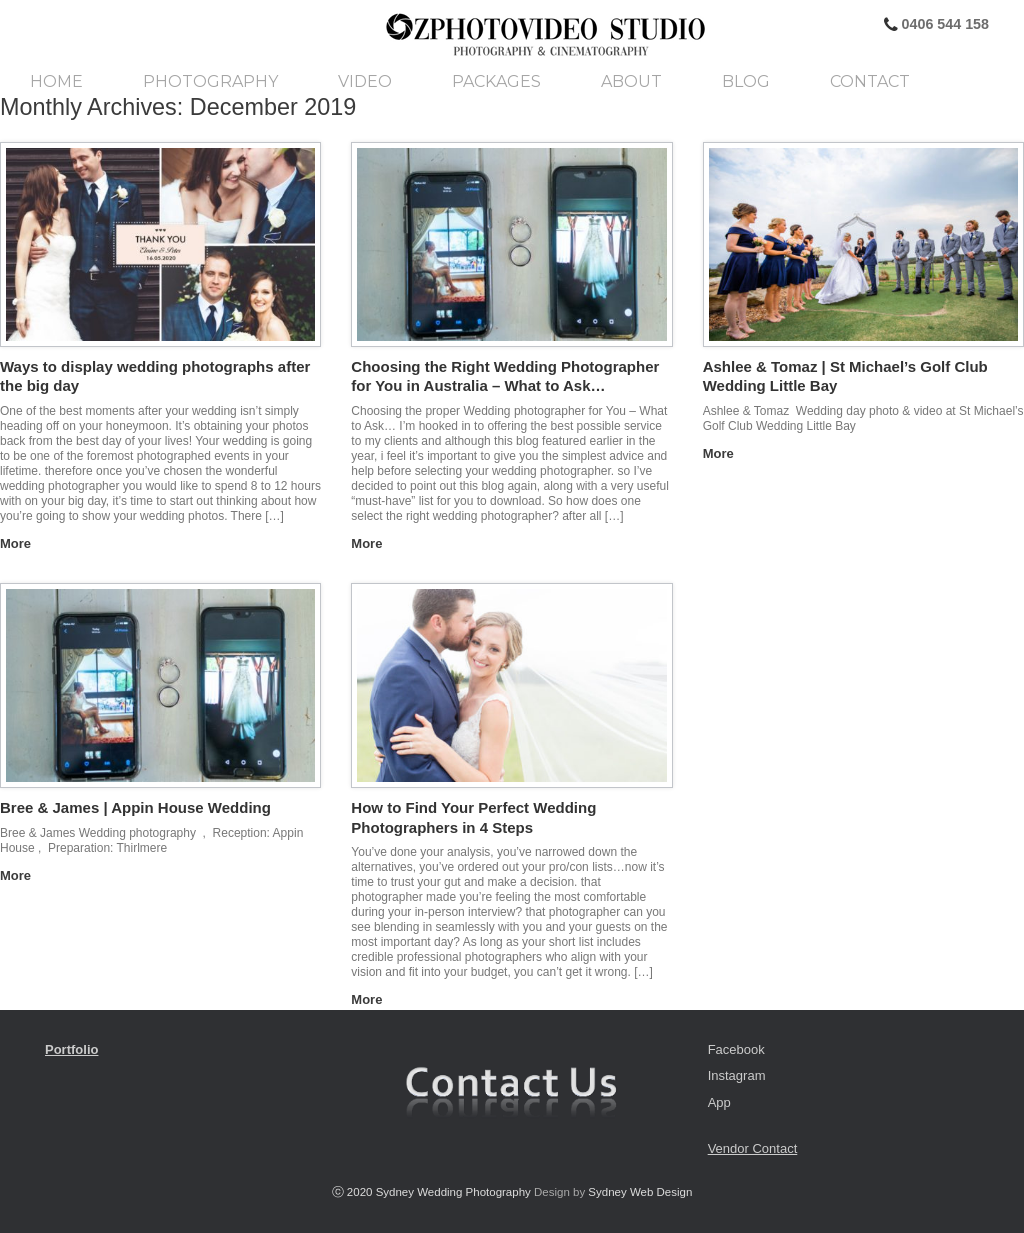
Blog (746, 82)
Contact (870, 82)
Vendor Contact (753, 1148)
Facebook (736, 1049)
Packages (496, 82)
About (631, 82)
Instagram (737, 1075)
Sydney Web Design (640, 1192)
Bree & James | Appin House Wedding (135, 807)
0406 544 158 (943, 24)
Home (56, 82)
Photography (210, 82)
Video (365, 82)
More (21, 543)
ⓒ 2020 (354, 1192)
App (719, 1102)
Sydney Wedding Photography (453, 1192)
